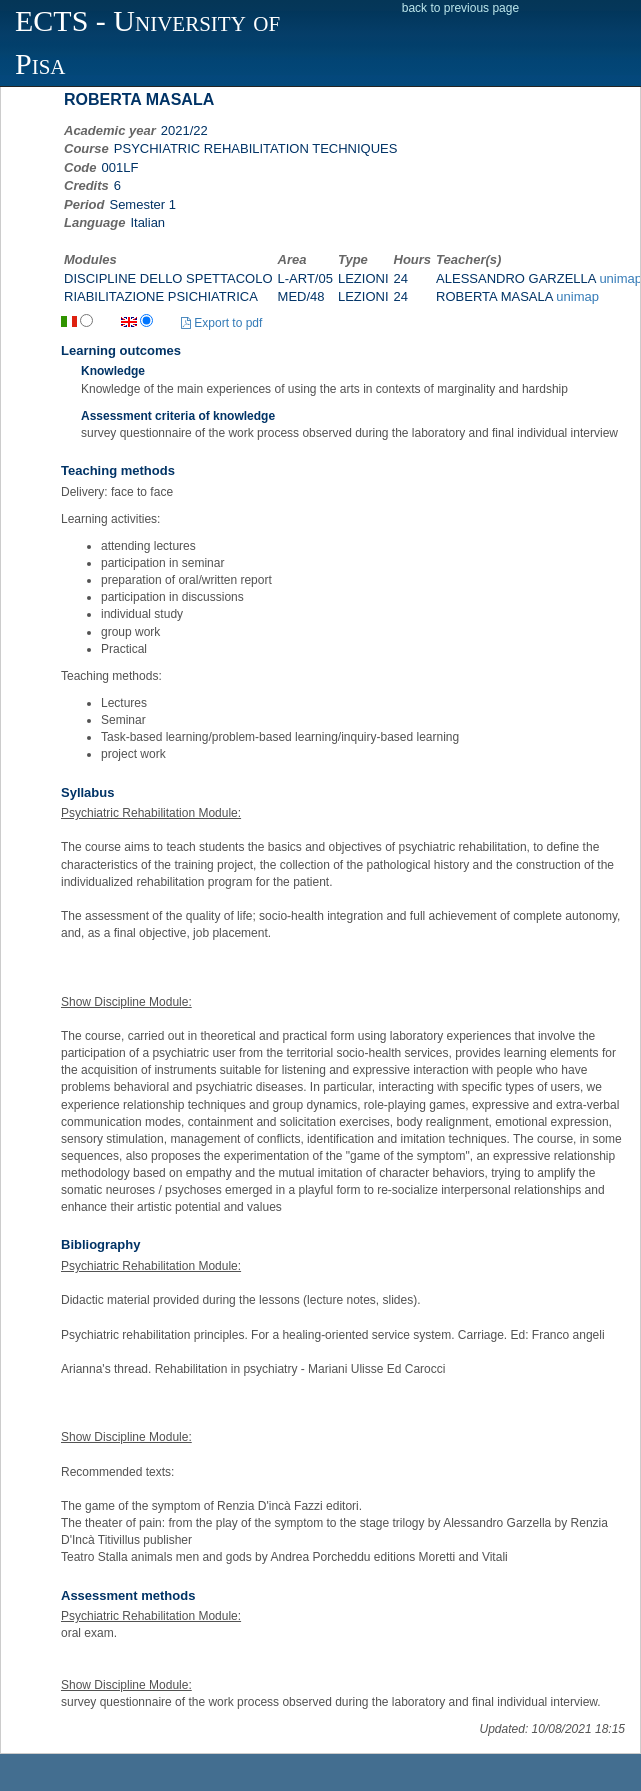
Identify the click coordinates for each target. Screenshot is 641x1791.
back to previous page (460, 8)
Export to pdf (221, 323)
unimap (577, 296)
